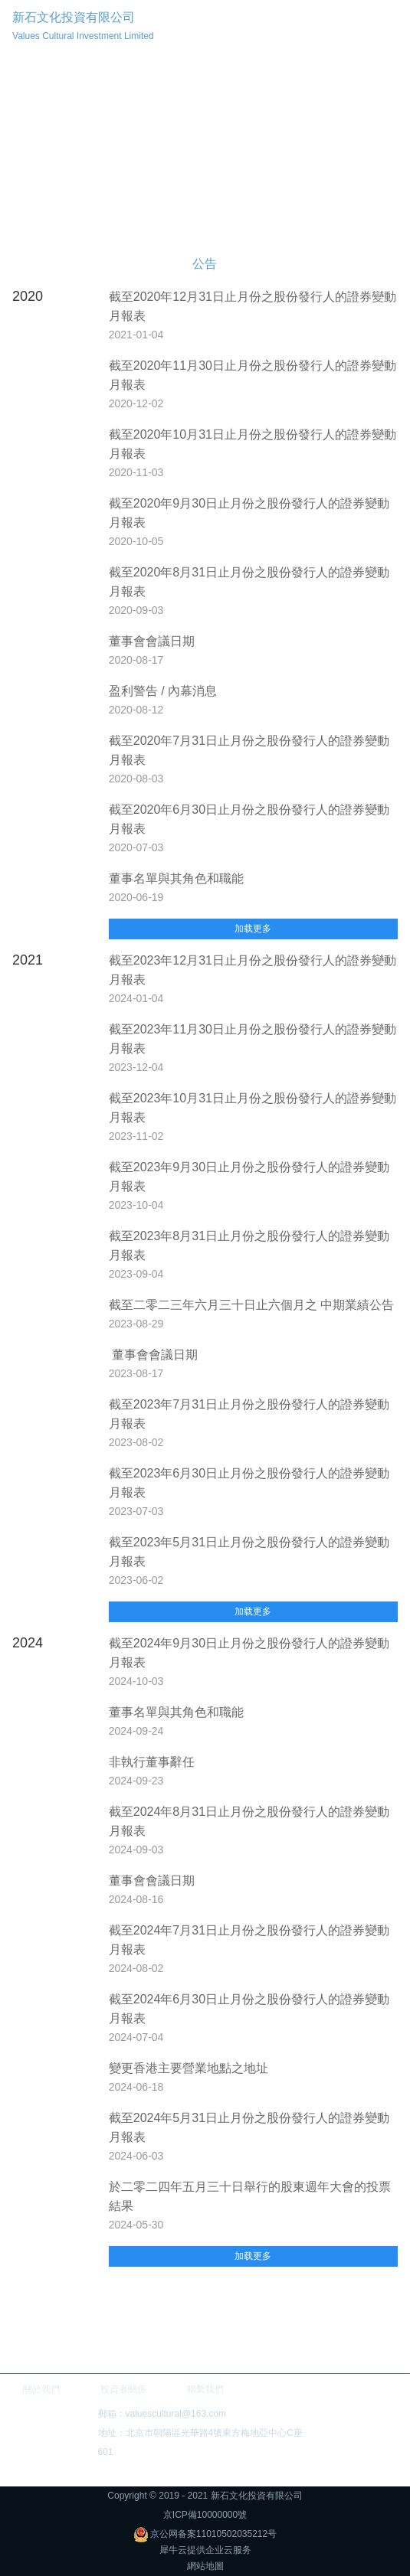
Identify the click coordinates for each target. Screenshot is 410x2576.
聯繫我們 (205, 2389)
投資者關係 (123, 2389)
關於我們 (41, 2389)
